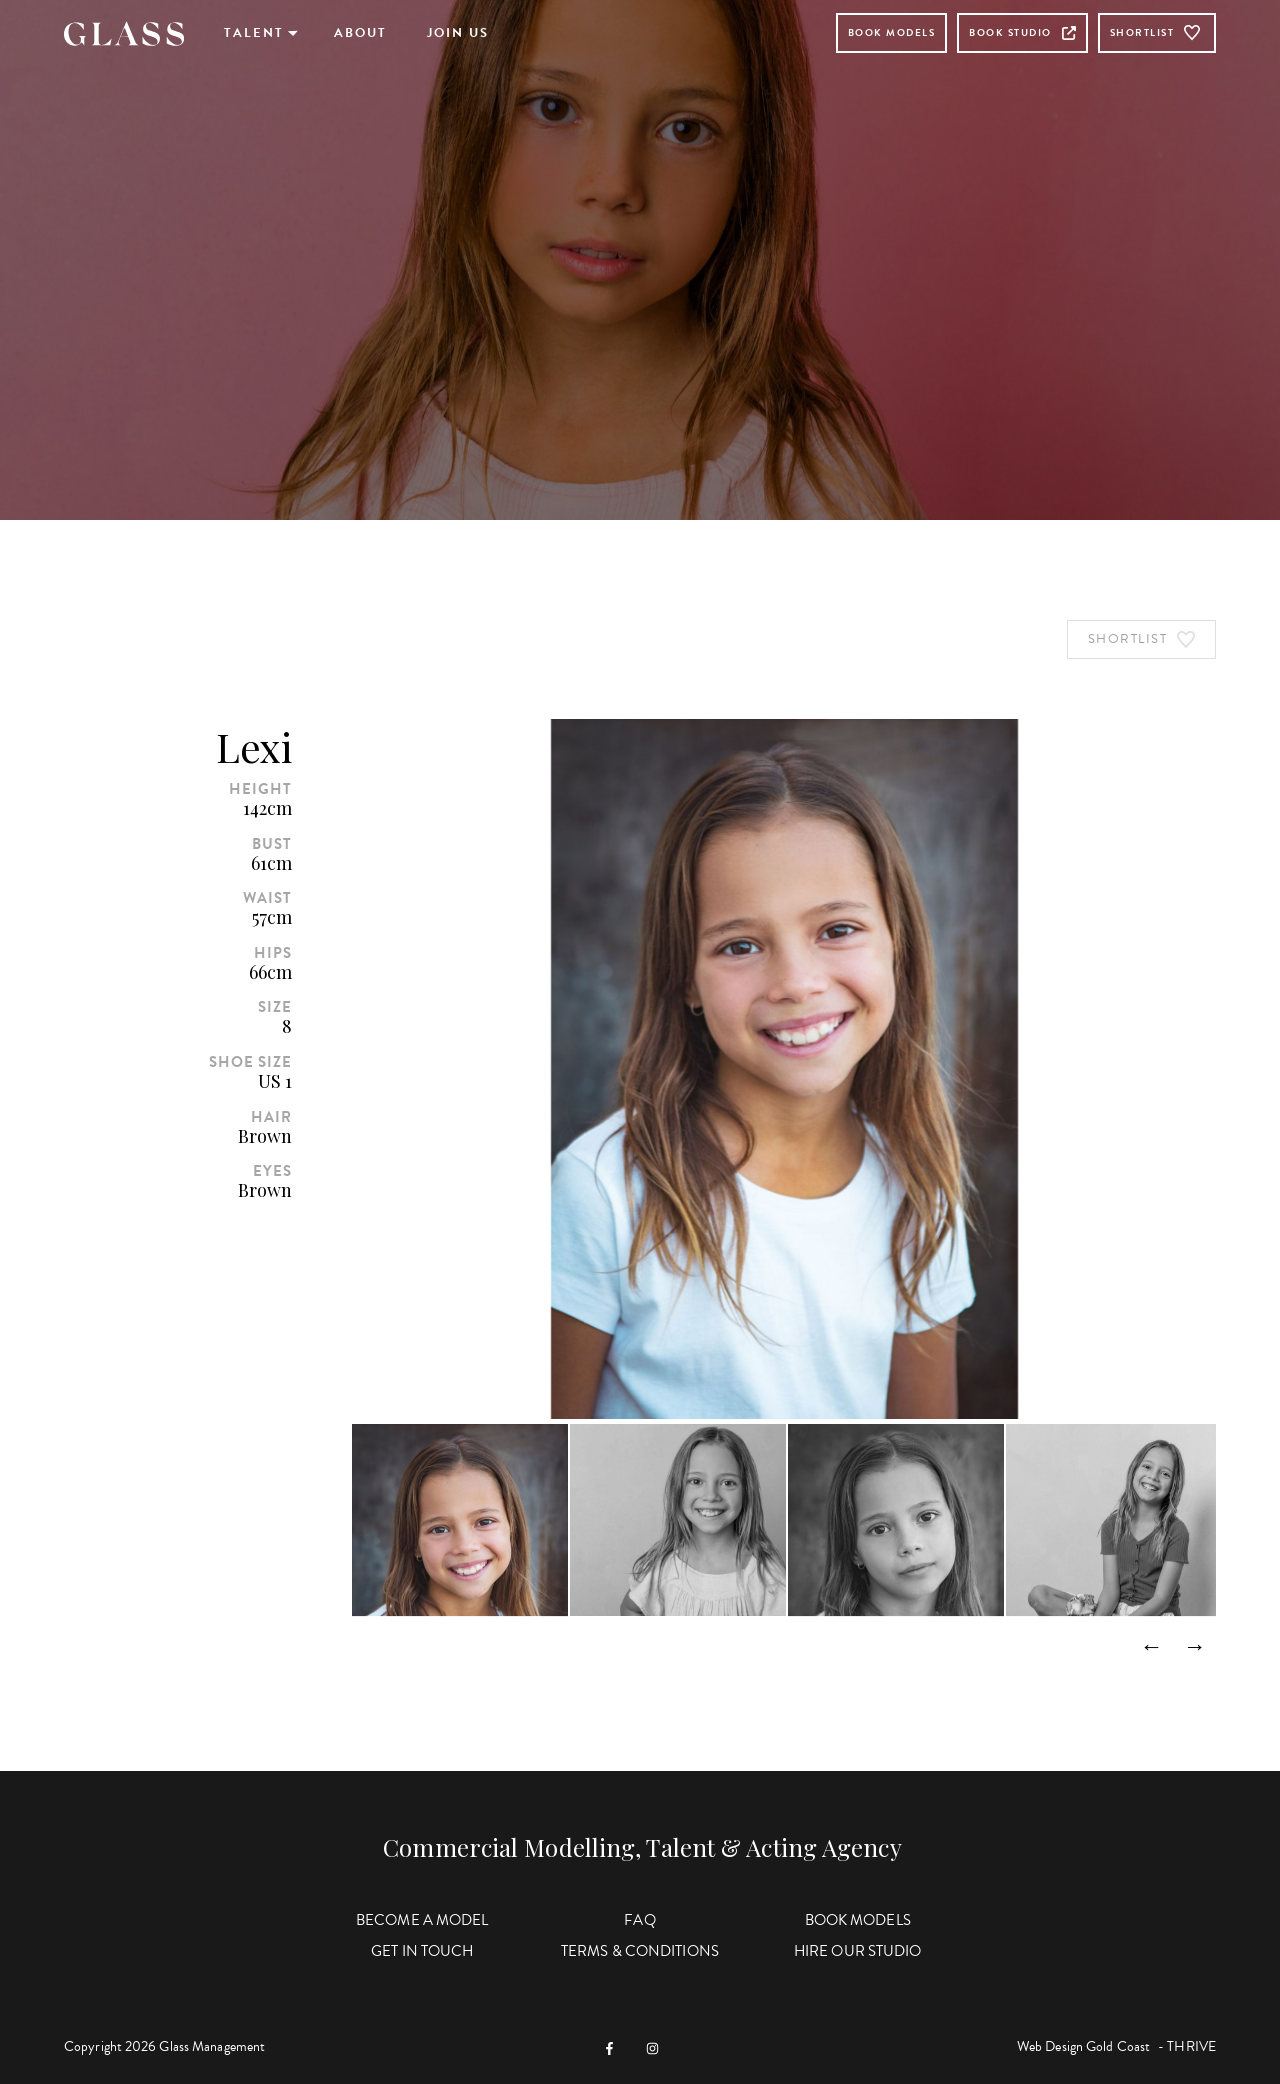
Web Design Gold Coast (1083, 2046)
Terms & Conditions (640, 1951)
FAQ (639, 1920)
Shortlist (1157, 33)
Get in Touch (422, 1951)
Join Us (458, 33)
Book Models (892, 32)
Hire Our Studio (858, 1951)
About (360, 33)
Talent (254, 33)
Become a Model (422, 1920)
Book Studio (1022, 32)
